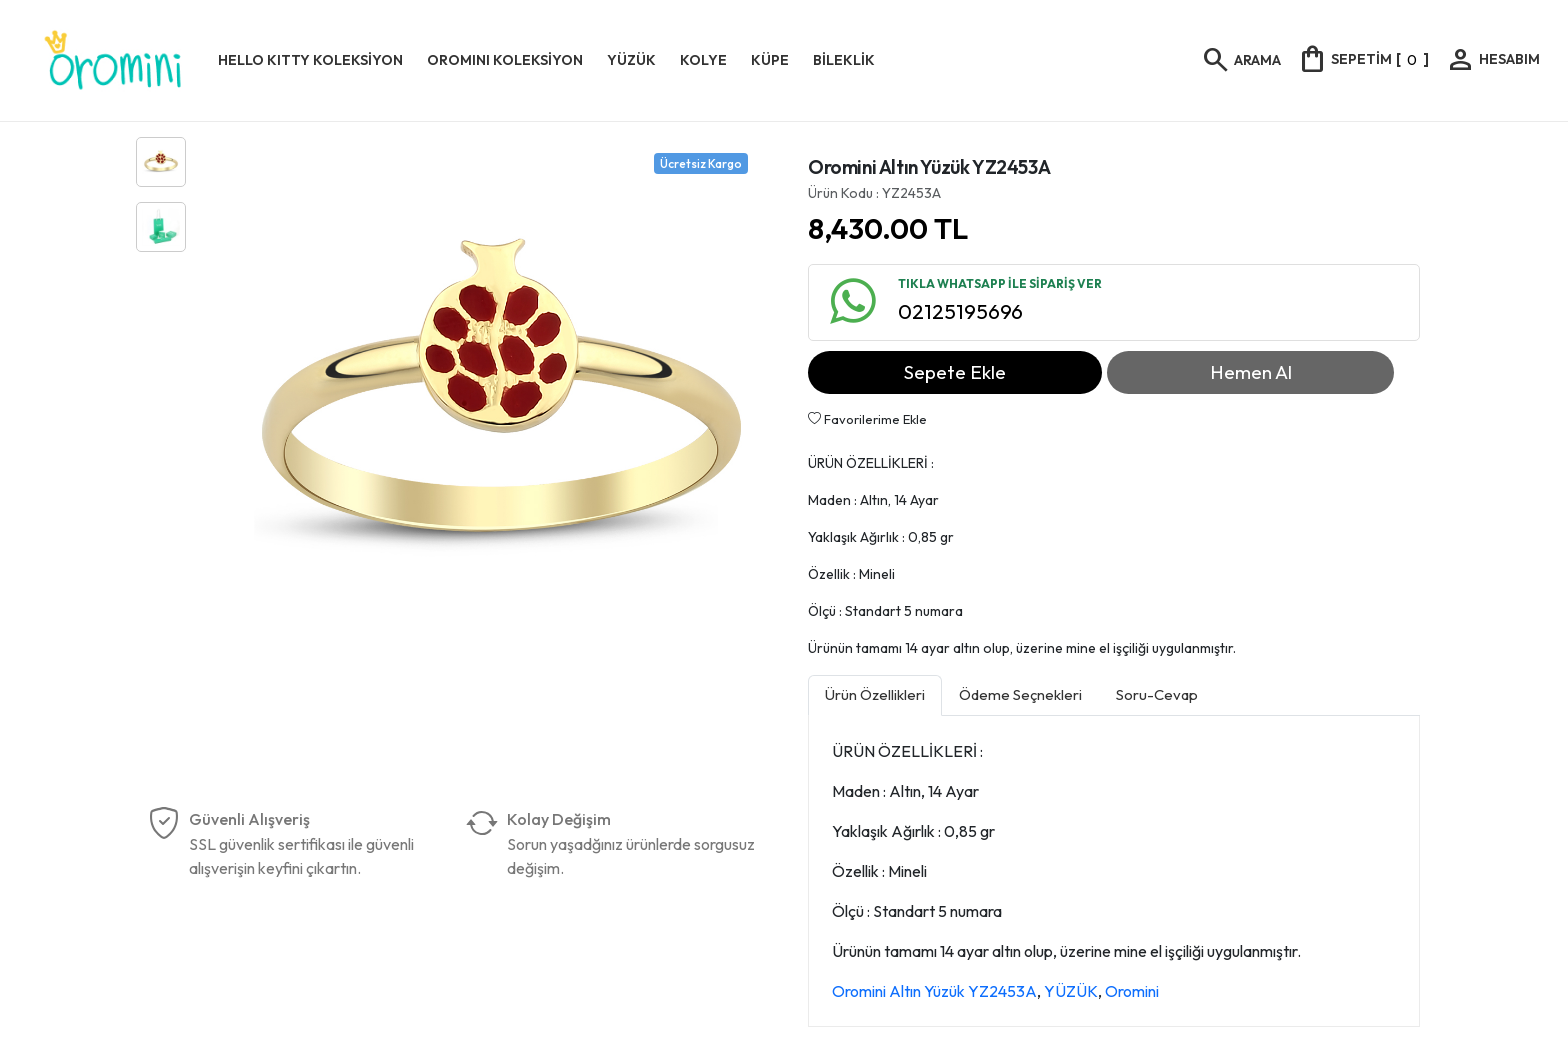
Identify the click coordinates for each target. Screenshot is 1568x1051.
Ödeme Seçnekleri (1020, 694)
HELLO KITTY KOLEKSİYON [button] (310, 60)
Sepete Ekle (955, 372)
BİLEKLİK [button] (844, 60)
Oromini (1132, 991)
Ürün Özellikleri (875, 694)
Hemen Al (1251, 372)
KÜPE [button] (770, 60)
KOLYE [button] (703, 60)
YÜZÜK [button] (631, 60)
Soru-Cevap (1157, 694)
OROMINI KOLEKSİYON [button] (505, 60)
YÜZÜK (1071, 991)
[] (1363, 59)
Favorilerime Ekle (867, 419)
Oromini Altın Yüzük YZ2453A (934, 991)
